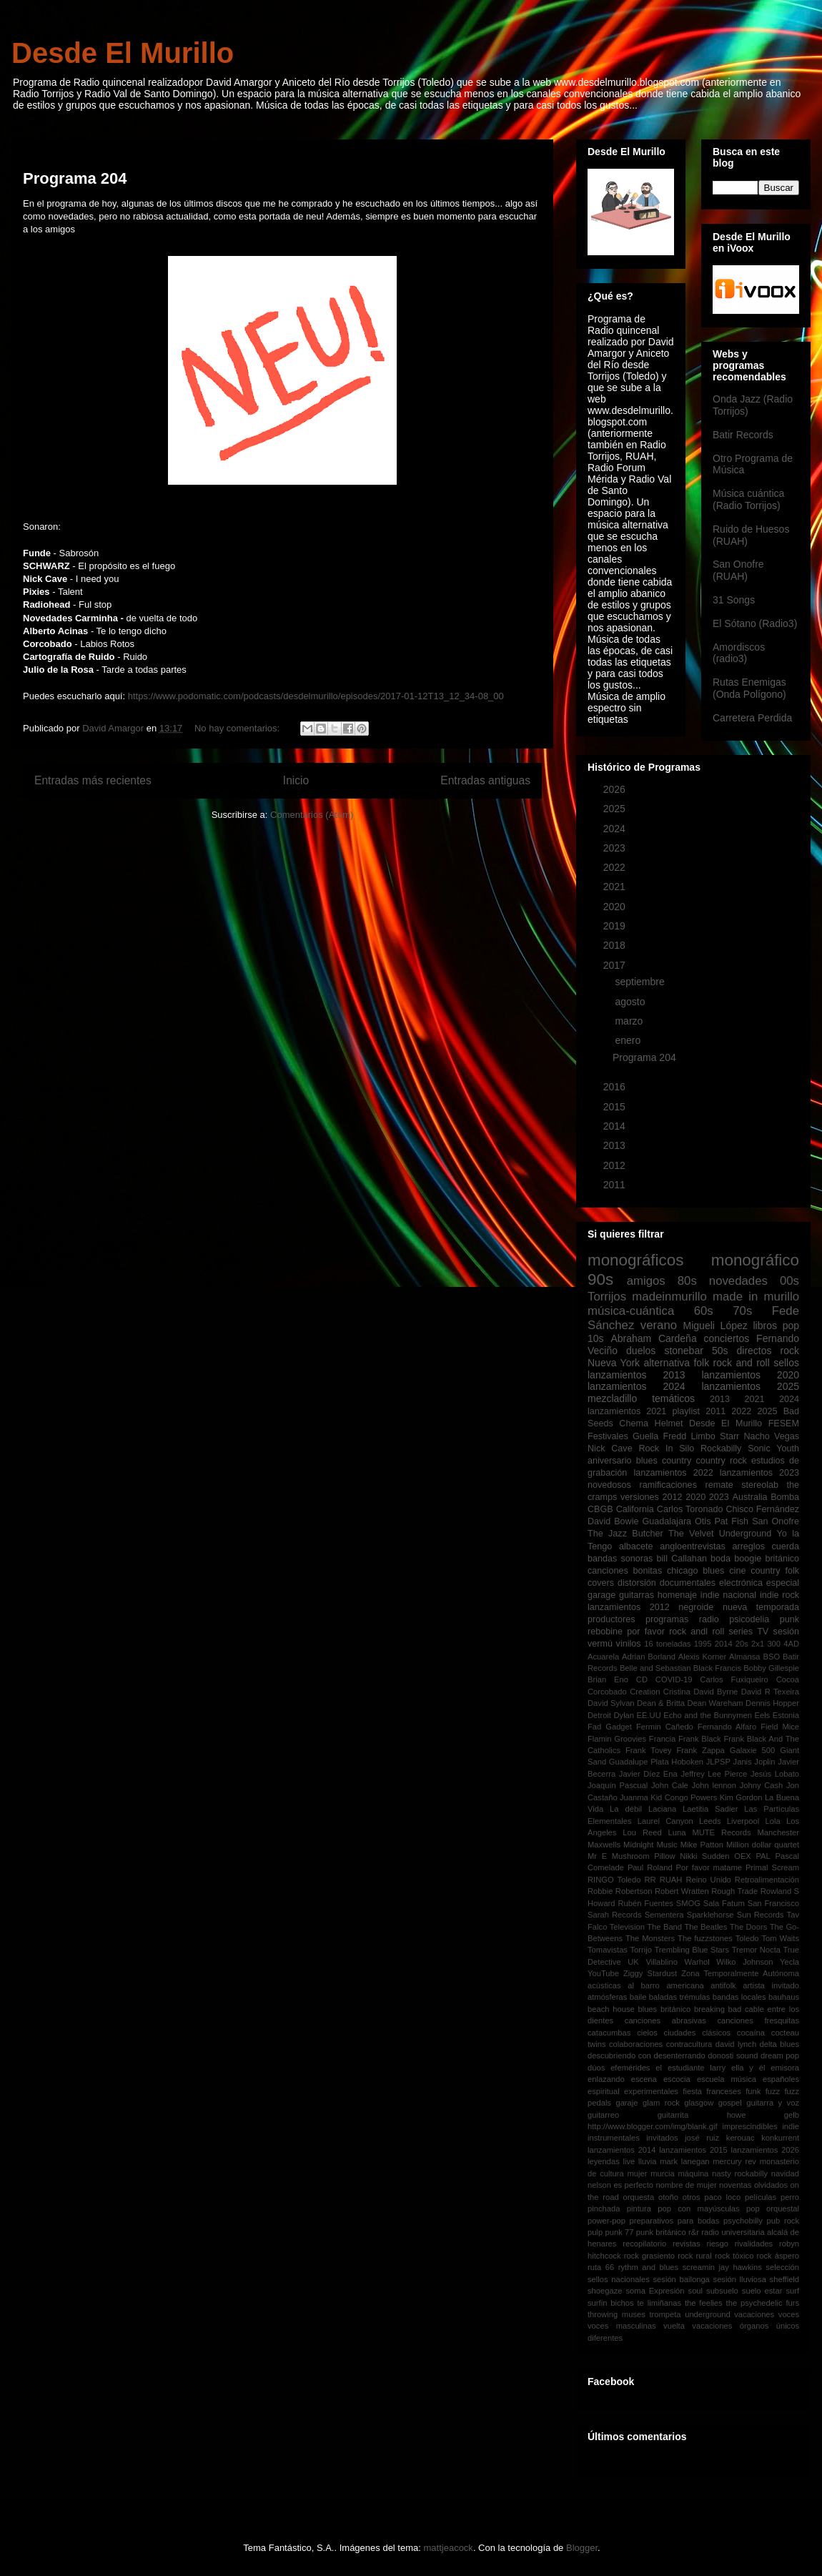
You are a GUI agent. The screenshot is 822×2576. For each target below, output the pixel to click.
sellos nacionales (619, 2279)
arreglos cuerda (765, 1546)
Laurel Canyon (665, 1821)
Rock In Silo (666, 1449)
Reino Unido (708, 1879)
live (629, 2161)
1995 (703, 1643)
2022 (615, 867)
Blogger (582, 2547)
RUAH (671, 1879)
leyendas (604, 2161)
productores (611, 1619)
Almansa (745, 1656)
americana (684, 1985)
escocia (676, 2079)
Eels (762, 1715)
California (635, 1509)
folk (701, 1362)
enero (629, 1040)
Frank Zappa (701, 1750)
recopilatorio (644, 2243)
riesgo (717, 2243)
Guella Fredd (659, 1436)
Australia (750, 1497)
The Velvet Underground (719, 1534)
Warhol (697, 1962)
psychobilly (743, 2220)
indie (790, 2126)
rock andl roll (696, 1632)
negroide (695, 1607)
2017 (615, 965)
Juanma (634, 1797)
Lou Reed (642, 1832)
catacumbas (609, 2032)
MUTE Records (721, 1832)
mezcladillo (612, 1398)
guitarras (636, 1595)
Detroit (599, 1715)
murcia (662, 2173)
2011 (615, 1184)
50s (720, 1350)
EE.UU (649, 1715)
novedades (738, 1281)
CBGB (600, 1509)
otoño (668, 2197)
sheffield (784, 2279)
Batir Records (743, 434)
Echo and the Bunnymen (707, 1715)
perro (790, 2197)
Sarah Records (615, 1914)
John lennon (714, 1785)
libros (764, 1325)
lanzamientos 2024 (636, 1386)
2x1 (757, 1643)
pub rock (783, 2220)
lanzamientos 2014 (622, 2150)
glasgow (698, 2102)
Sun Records (760, 1914)
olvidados (771, 2185)
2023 (615, 848)
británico (782, 1559)
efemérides (630, 2067)
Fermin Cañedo (664, 1726)
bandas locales (739, 1997)
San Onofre (775, 1521)
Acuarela (603, 1656)
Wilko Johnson (744, 1962)
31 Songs (734, 600)
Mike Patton (701, 1844)
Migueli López (715, 1325)
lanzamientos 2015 (693, 2150)
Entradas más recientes (93, 780)
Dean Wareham (715, 1703)
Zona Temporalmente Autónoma (740, 1973)
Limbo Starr (715, 1436)
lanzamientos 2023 (759, 1473)
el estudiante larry (690, 2067)
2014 (615, 1126)
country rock (721, 1461)
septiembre (641, 981)
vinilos (628, 1644)
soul (695, 2290)
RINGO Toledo (614, 1879)
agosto (631, 1001)
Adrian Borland (648, 1656)
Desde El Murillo (122, 53)
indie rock (779, 1595)
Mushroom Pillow (643, 1856)
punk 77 (619, 2232)
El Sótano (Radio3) (755, 623)
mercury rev (734, 2161)
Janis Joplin (754, 1761)
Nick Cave (610, 1449)
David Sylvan (611, 1703)
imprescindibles (749, 2126)
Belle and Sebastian (655, 1668)
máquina (693, 2173)
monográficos (635, 1260)
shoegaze (605, 2290)
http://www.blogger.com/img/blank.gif (653, 2126)
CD (642, 1679)
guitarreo (603, 2115)
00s (789, 1281)
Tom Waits (780, 1938)
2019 (615, 926)
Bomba (785, 1497)
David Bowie (613, 1521)
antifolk (723, 1985)
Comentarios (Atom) (311, 814)
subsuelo (722, 2290)
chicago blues (695, 1571)
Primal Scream (772, 1867)
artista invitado (771, 1985)
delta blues (779, 2044)
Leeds (710, 1821)
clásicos (716, 2032)
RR (649, 1879)
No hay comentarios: (238, 728)
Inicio (296, 780)
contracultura (689, 2044)
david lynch (735, 2044)
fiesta (692, 2091)
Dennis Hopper (772, 1703)
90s (600, 1279)
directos (754, 1350)
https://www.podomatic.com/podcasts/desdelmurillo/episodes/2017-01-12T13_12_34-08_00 (316, 696)
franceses (723, 2091)
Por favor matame (709, 1867)
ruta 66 (601, 2267)
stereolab (759, 1485)
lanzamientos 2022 (673, 1473)
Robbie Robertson (620, 1891)
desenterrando (679, 2055)
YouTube (603, 1973)
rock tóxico (734, 2255)
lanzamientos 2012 (629, 1607)
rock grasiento (649, 2255)
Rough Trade (734, 1891)
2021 (615, 886)
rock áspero (778, 2255)
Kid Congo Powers (683, 1797)
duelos (640, 1350)
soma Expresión (655, 2290)
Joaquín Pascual (618, 1785)
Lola (773, 1821)
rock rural (695, 2255)
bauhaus (783, 1997)
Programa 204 (75, 178)
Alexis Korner (702, 1656)
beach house (611, 2009)
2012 (615, 1165)
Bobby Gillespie (771, 1668)
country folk (775, 1571)
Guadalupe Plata (639, 1761)
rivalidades (754, 2243)
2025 (615, 808)
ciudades (680, 2032)
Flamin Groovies (617, 1738)
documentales (687, 1583)
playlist (686, 1411)
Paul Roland (650, 1867)
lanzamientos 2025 (750, 1386)
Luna (677, 1832)
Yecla (789, 1962)
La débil (626, 1809)
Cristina (676, 1691)
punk (789, 1619)
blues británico (664, 2009)
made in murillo (756, 1296)
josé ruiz (702, 2137)
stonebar (683, 1350)
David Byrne (715, 1691)
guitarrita (673, 2115)
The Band (664, 1927)
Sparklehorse (710, 1914)
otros (691, 2197)
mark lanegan (684, 2161)
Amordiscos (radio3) (739, 653)
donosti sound (733, 2055)
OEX (742, 1856)
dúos (596, 2067)
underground (707, 2314)
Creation (645, 1691)
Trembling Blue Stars (691, 1949)
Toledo (747, 1938)
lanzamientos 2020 (750, 1375)
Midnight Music (650, 1844)
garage (601, 1595)
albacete (636, 1546)
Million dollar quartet (762, 1844)
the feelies (704, 2303)
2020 (615, 906)
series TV (749, 1632)
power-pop (606, 2220)
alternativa (666, 1362)
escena (644, 2079)
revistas (686, 2243)
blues (647, 1461)
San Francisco (773, 1903)
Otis (702, 1521)
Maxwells (604, 1844)
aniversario (610, 1461)
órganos (754, 2325)
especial (782, 1583)
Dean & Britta (661, 1703)
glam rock (661, 2102)
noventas (735, 2185)
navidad (785, 2173)
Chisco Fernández (762, 1509)
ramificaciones (668, 1485)
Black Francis (717, 1668)
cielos (647, 2032)
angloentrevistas (693, 1546)
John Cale (669, 1785)
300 (774, 1643)
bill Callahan (682, 1559)
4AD (791, 1643)
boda (720, 1559)
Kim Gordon (741, 1797)
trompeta (664, 2314)
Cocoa (787, 1679)
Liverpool (743, 1821)
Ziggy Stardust (650, 1973)
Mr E (597, 1856)
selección (782, 2267)
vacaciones (754, 2314)
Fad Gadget (610, 1726)
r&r (693, 2232)
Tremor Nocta (756, 1949)
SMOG (688, 1903)
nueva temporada (761, 1607)
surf (792, 2290)
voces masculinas (622, 2325)
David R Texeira (770, 1691)
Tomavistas (608, 1949)
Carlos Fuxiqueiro (734, 1679)
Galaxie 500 (753, 1750)
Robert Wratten (682, 1891)
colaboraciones (636, 2044)
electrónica (741, 1583)
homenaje (677, 1595)
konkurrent (780, 2137)
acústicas (604, 1985)
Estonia (786, 1715)
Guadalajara (666, 1521)
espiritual (604, 2091)
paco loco (723, 2197)
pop (791, 1325)
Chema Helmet (651, 1423)
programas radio (682, 1619)
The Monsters (650, 1938)
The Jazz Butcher (625, 1534)
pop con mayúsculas (698, 2208)
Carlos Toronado (690, 1509)
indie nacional (728, 1595)
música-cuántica (631, 1311)
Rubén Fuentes (645, 1903)
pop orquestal (772, 2208)
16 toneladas (667, 1643)
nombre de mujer (685, 2185)
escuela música (726, 2079)
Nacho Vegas (771, 1436)
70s (742, 1311)
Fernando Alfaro (727, 1726)
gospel (730, 2102)
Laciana (662, 1809)
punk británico (661, 2232)
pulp (595, 2232)
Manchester (778, 1832)
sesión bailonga (681, 2279)
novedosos (609, 1485)
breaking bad (717, 2009)
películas (760, 2197)
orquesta (639, 2197)
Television (627, 1927)
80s (687, 1281)
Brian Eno (608, 1679)
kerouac (740, 2137)
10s (596, 1338)
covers (601, 1583)
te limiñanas (659, 2303)
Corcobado (607, 1691)
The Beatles (705, 1927)
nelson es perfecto (620, 2185)
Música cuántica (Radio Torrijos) (748, 499)
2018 (615, 945)
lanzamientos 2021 (627, 1411)
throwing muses (616, 2314)
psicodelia (749, 1619)
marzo (630, 1021)
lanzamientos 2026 (765, 2150)
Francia (662, 1738)
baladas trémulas (679, 1997)
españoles (781, 2079)
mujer (637, 2173)
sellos (786, 1362)
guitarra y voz (772, 2102)
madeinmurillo (669, 1296)
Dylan (623, 1715)
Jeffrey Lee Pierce (713, 1774)
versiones (639, 1497)
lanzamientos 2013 (636, 1375)
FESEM (783, 1423)
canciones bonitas (625, 1571)
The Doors (749, 1927)
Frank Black (699, 1738)
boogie (747, 1559)
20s (742, 1643)
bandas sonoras (620, 1559)
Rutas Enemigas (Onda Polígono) (749, 688)
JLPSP (718, 1761)
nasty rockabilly (740, 2173)
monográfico (755, 1260)
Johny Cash (761, 1785)
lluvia (647, 2161)
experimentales (651, 2091)
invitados (662, 2137)
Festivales (608, 1436)
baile (638, 1997)
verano (658, 1325)
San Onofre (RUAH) (738, 570)
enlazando (606, 2079)
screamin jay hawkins (722, 2267)
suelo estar (762, 2290)
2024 (615, 828)
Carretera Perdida (752, 718)
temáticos (673, 1398)
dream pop (780, 2055)
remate (719, 1485)
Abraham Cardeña (653, 1338)
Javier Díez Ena (648, 1774)
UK (633, 1962)
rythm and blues (648, 2267)
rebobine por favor (626, 1632)
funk (753, 2091)
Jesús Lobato (775, 1774)
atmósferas (607, 1997)
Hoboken (687, 1761)
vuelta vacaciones (697, 2325)
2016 (615, 1086)
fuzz (773, 2091)
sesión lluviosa (739, 2279)
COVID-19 (674, 1679)
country (676, 1461)
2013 (615, 1145)
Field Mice (780, 1726)
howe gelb (763, 2115)
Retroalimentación (767, 1879)
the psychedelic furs (762, 2303)
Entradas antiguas (485, 780)
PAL (763, 1856)
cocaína (751, 2032)
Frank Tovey (648, 1750)
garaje (626, 2102)
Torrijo (640, 1949)
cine (737, 1571)
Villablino (661, 1962)
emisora (785, 2067)
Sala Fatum (724, 1903)
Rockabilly (720, 1449)
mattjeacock (448, 2547)
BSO (771, 1656)
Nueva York (614, 1362)
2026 (615, 789)
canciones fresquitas (758, 2020)
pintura (639, 2208)
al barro (643, 1985)
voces (788, 2314)
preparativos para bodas (675, 2220)
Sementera (664, 1914)
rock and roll (741, 1362)
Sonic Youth (773, 1449)
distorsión (637, 1583)
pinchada (604, 2208)
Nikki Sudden (704, 1856)
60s (703, 1311)
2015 (615, 1106)
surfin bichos (611, 2303)
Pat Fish (731, 1521)
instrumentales (614, 2137)
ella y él (748, 2067)
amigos (646, 1281)
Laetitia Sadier (710, 1809)
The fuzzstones (705, 1938)
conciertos (726, 1338)
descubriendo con (619, 2055)
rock (790, 1350)
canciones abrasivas (665, 2020)
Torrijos (607, 1296)
